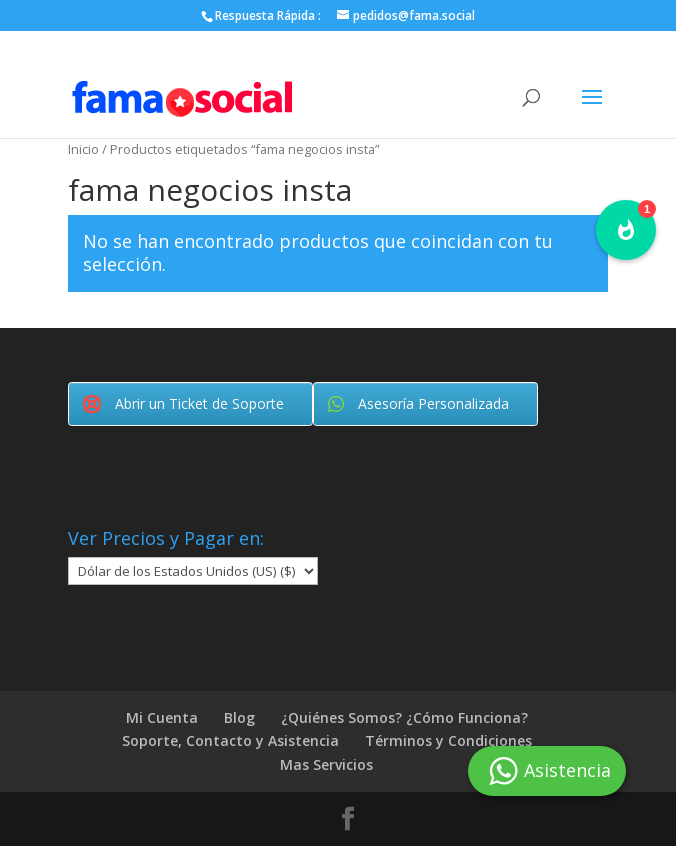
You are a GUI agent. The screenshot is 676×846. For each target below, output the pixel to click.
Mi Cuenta (162, 717)
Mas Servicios (326, 764)
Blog (239, 717)
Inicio (83, 149)
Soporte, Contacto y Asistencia (230, 740)
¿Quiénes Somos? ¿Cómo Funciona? (404, 717)
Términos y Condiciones (448, 740)
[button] (626, 230)
